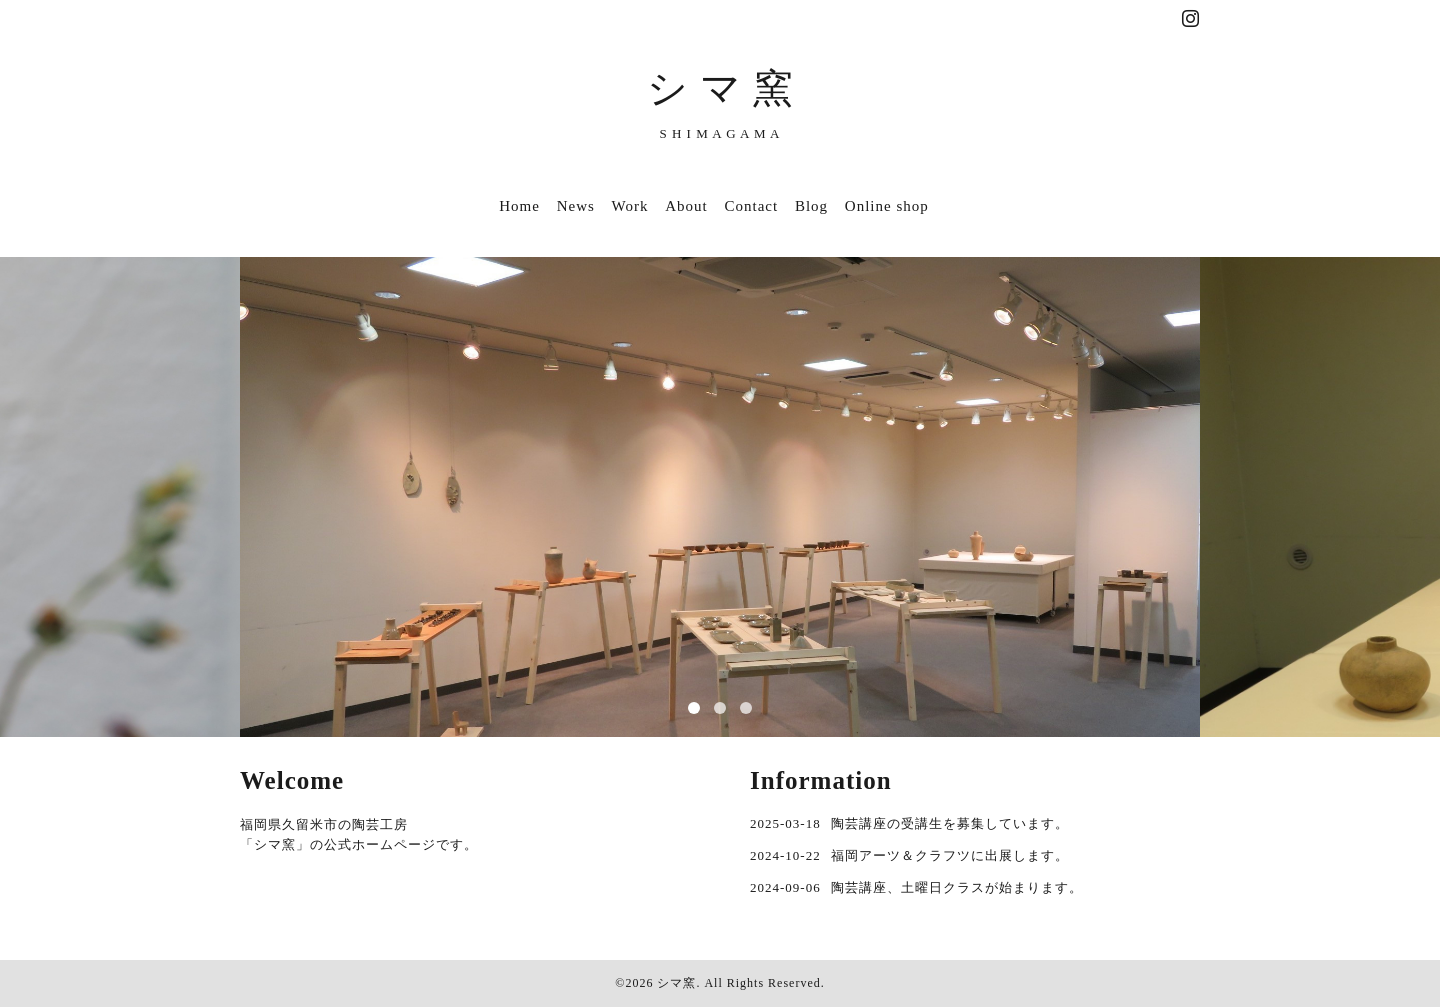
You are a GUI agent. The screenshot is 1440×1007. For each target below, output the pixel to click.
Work (630, 206)
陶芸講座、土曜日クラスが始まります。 (957, 887)
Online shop (887, 206)
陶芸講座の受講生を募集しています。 (950, 823)
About (686, 206)
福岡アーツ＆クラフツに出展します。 (950, 855)
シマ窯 (676, 983)
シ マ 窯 (720, 88)
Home (519, 206)
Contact (752, 206)
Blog (811, 206)
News (576, 206)
